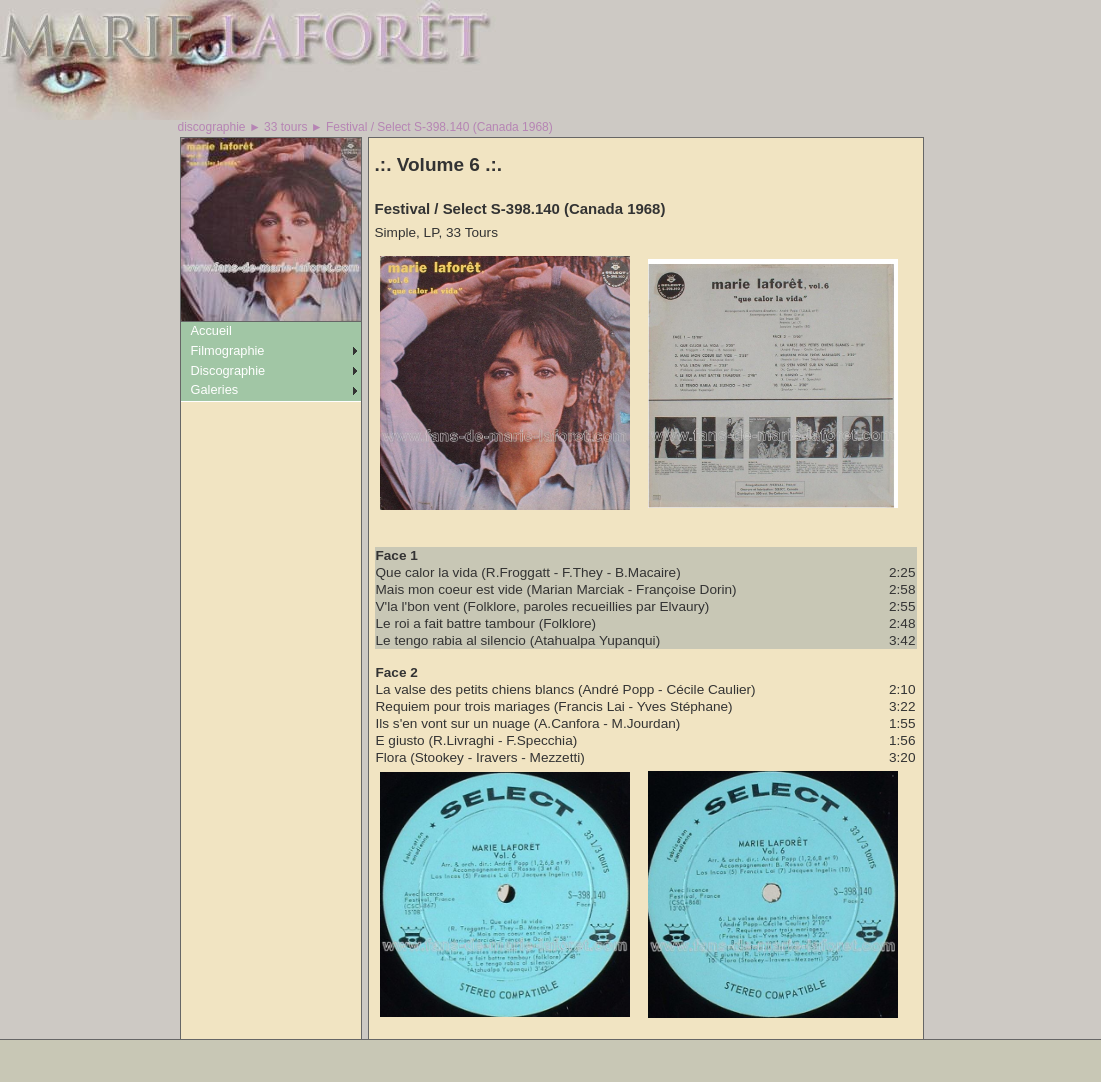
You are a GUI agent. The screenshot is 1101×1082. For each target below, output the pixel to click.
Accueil (211, 330)
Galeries (215, 389)
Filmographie (228, 350)
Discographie (228, 370)
